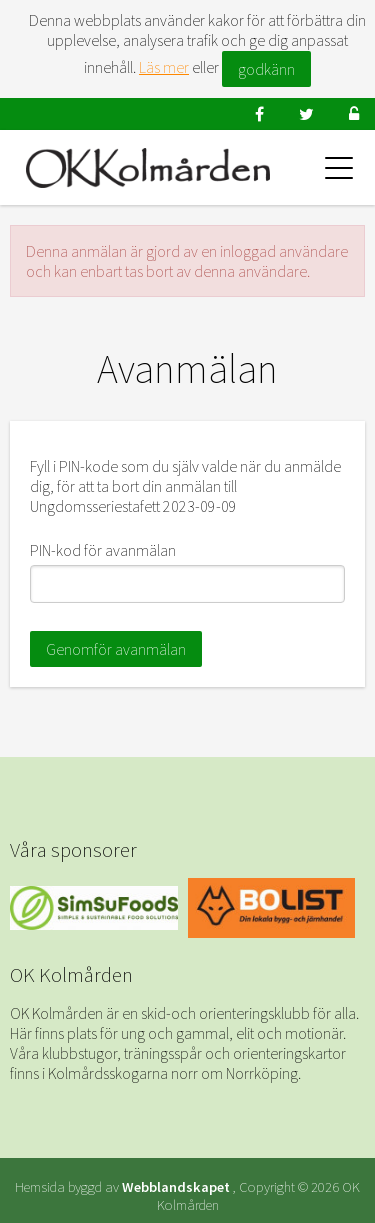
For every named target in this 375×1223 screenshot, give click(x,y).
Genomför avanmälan (116, 649)
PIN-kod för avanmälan (103, 550)
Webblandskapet (176, 1187)
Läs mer (164, 67)
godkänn (266, 69)
